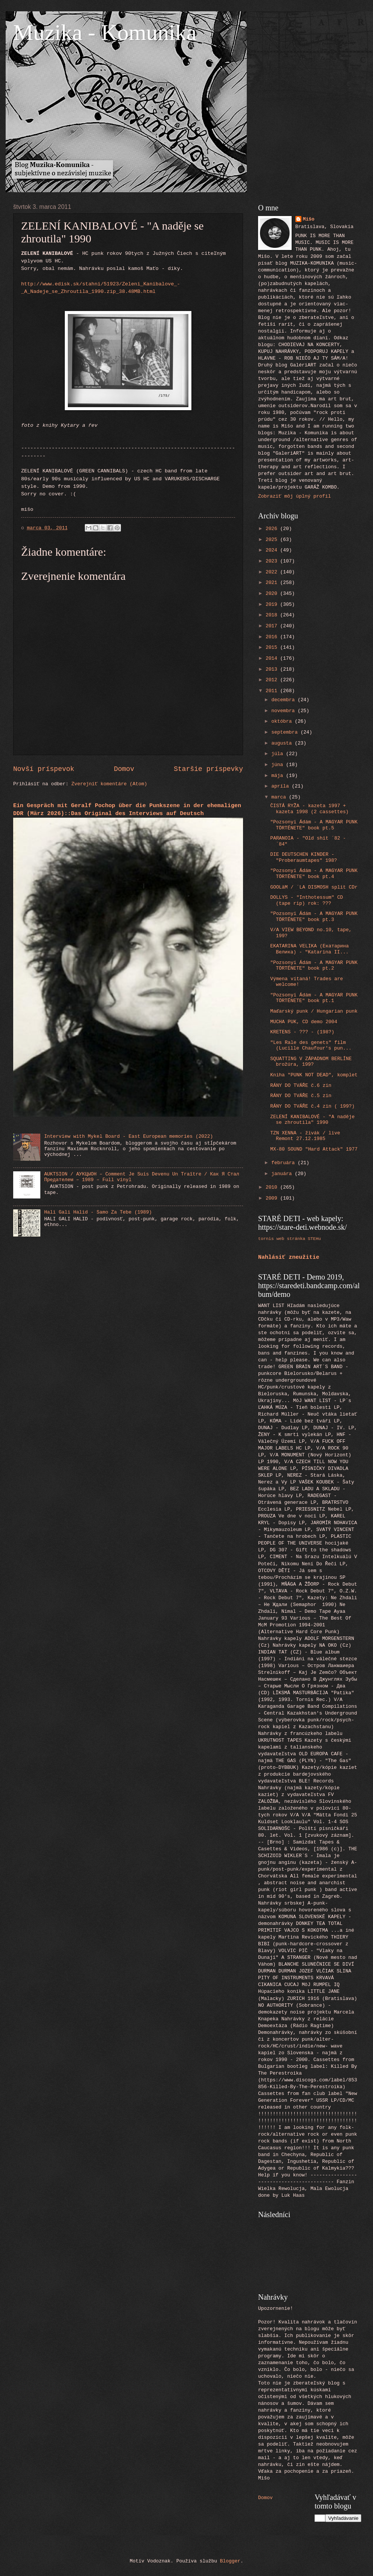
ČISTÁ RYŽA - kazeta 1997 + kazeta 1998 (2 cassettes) (309, 808)
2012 (273, 680)
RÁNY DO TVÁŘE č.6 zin (300, 1085)
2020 (273, 593)
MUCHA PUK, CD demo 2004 (303, 1022)
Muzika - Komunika (105, 32)
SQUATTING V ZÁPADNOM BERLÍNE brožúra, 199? (311, 1061)
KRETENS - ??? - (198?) (302, 1032)
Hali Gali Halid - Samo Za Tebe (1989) (98, 1212)
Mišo (309, 219)
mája (278, 775)
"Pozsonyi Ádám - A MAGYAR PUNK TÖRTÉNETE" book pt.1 (314, 998)
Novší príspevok (43, 769)
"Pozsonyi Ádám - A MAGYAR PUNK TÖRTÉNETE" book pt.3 (314, 916)
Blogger (230, 2561)
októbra (283, 721)
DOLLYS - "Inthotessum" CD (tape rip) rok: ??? (306, 900)
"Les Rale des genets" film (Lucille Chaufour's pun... (311, 1045)
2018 (273, 615)
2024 (273, 550)
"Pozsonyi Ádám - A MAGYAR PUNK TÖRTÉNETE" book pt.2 (314, 965)
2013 (273, 669)
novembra (284, 711)
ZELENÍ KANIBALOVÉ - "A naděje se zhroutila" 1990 (312, 1119)
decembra (284, 700)
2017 (273, 626)
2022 (273, 572)
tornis (266, 1238)
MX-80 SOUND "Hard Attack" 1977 (314, 1149)
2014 (273, 658)
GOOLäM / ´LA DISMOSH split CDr (314, 887)
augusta (283, 743)
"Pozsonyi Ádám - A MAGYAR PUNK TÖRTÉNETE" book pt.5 (314, 825)
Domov (124, 769)
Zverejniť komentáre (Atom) (109, 784)
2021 (273, 582)
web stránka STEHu (299, 1238)
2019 (273, 604)
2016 (273, 637)
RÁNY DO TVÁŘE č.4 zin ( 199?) (312, 1106)
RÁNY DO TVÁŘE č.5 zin (300, 1096)
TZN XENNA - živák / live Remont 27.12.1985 (305, 1136)
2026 (273, 529)
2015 (273, 647)
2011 (273, 691)
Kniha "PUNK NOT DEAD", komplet (314, 1075)
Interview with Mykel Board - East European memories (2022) (128, 1136)
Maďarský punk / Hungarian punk (314, 1011)
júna (278, 765)
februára (284, 1163)
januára (283, 1174)
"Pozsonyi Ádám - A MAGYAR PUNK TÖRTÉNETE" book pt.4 (314, 873)
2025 (273, 539)
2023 (273, 561)
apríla (281, 786)
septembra (285, 732)
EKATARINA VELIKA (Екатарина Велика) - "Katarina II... (309, 949)
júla (278, 754)
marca (280, 797)
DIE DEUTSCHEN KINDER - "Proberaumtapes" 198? (303, 857)
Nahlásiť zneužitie (288, 1257)
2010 (273, 1187)
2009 (273, 1198)
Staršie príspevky (208, 769)
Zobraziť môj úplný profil (294, 496)
